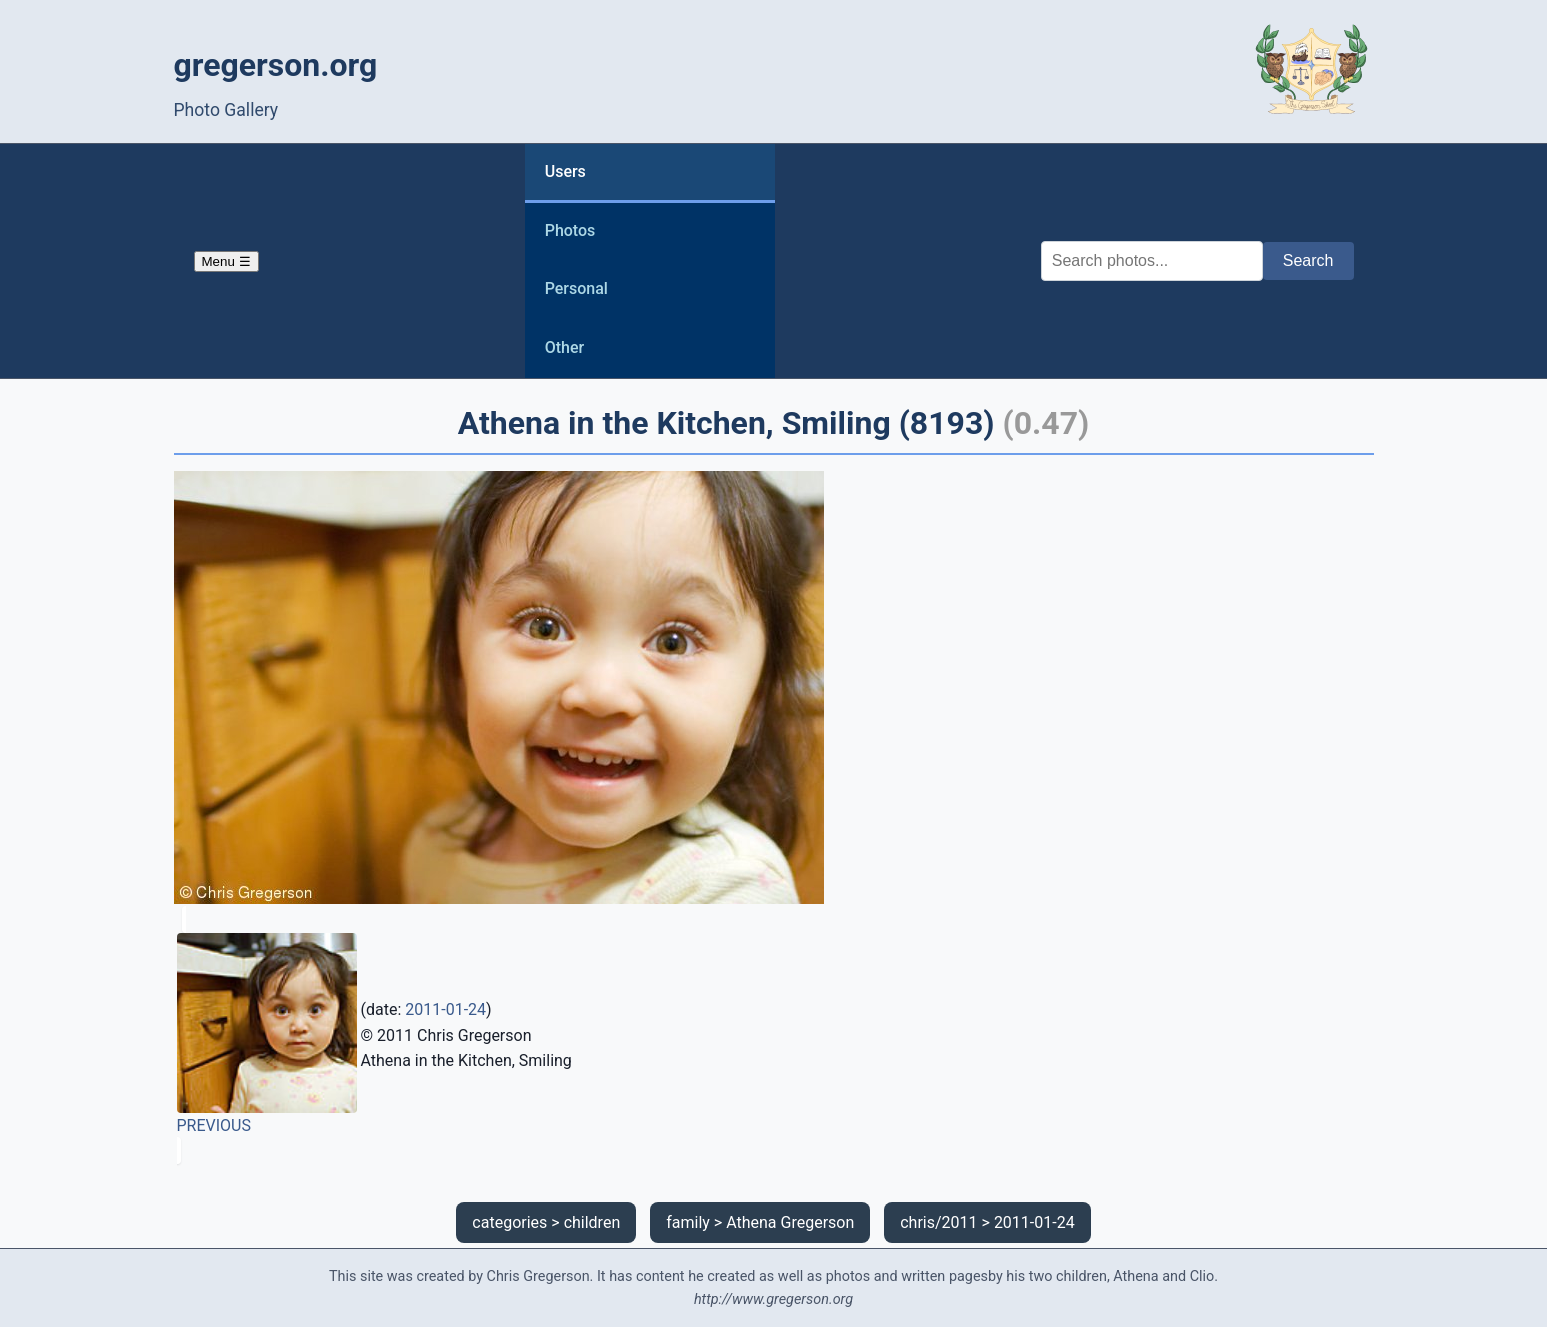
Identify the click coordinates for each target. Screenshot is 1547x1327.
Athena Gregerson (790, 1222)
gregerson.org (276, 65)
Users (565, 171)
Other (564, 347)
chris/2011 (938, 1222)
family (688, 1222)
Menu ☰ (226, 261)
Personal (576, 288)
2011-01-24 (445, 1009)
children (592, 1222)
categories (509, 1222)
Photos (570, 230)
